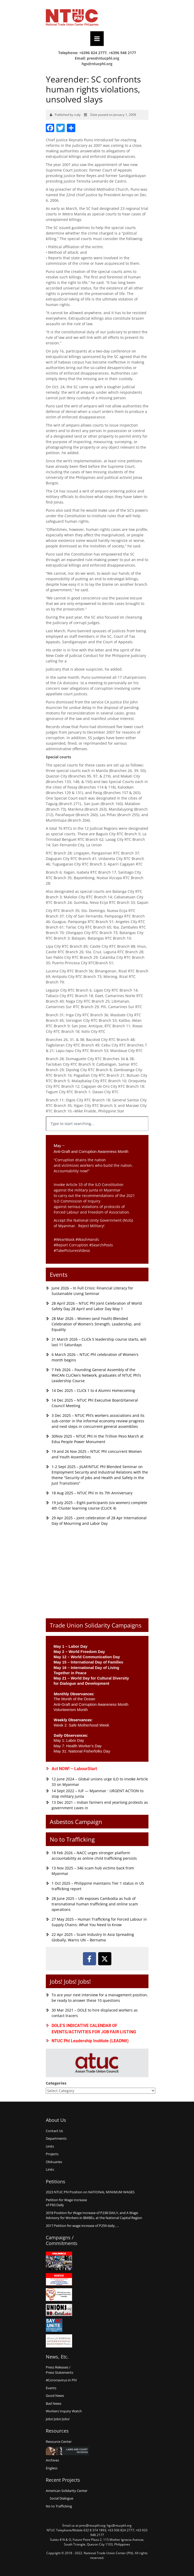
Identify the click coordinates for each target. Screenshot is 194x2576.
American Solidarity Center (66, 2490)
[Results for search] (97, 1134)
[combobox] (97, 1123)
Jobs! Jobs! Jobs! (70, 1981)
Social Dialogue (61, 2498)
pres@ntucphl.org (103, 58)
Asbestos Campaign (76, 1822)
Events (58, 1274)
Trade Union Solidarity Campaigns (95, 1625)
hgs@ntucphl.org (97, 63)
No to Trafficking (72, 1839)
